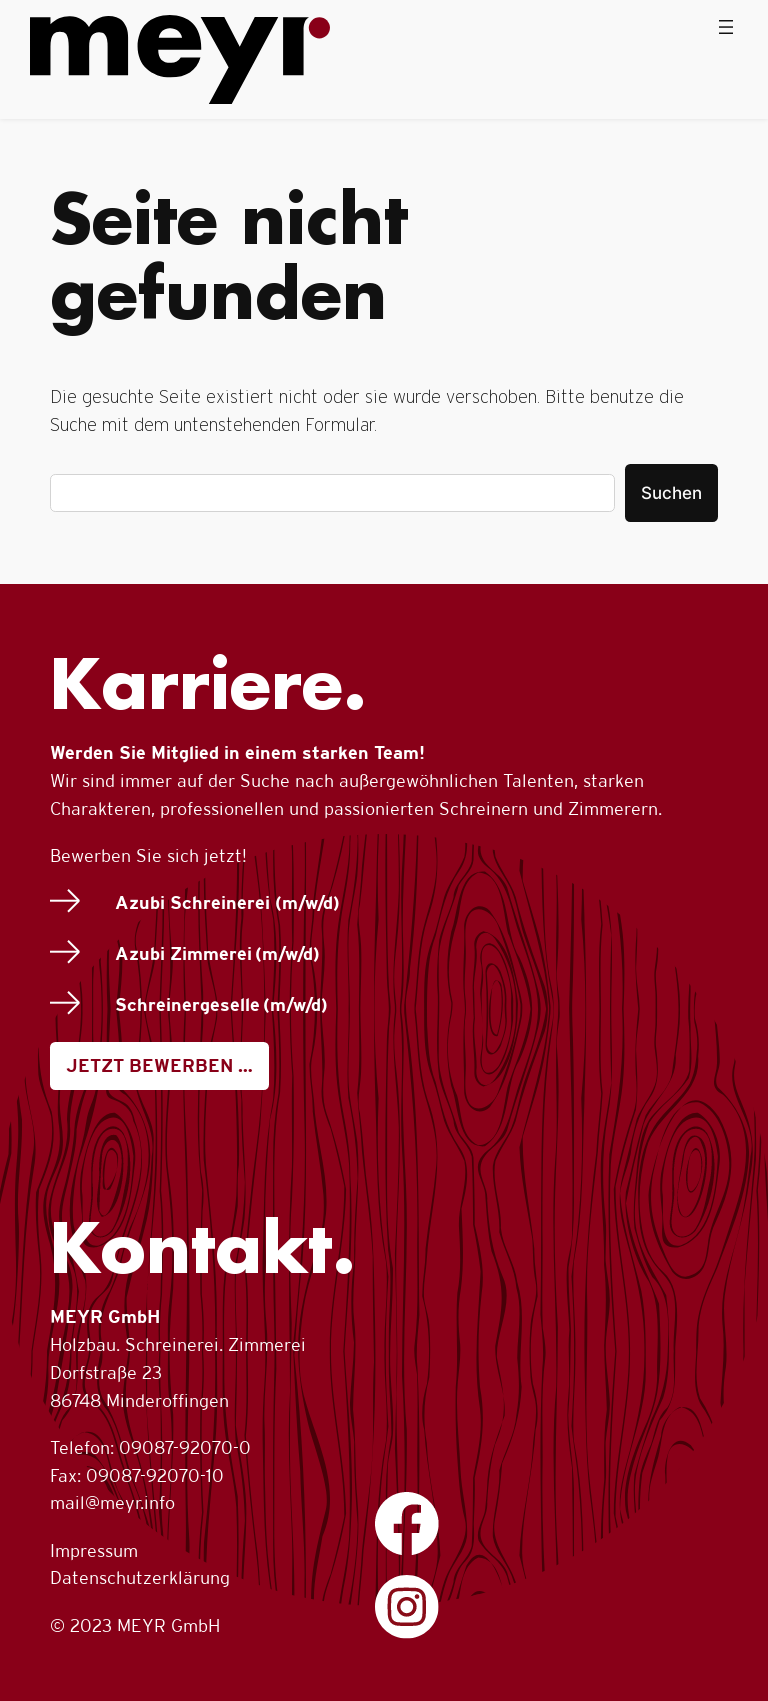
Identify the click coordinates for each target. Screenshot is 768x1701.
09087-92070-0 (185, 1447)
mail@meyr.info (112, 1502)
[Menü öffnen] (726, 27)
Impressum (94, 1550)
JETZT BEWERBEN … (159, 1065)
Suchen (671, 493)
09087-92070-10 (155, 1475)
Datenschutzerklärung (140, 1577)
